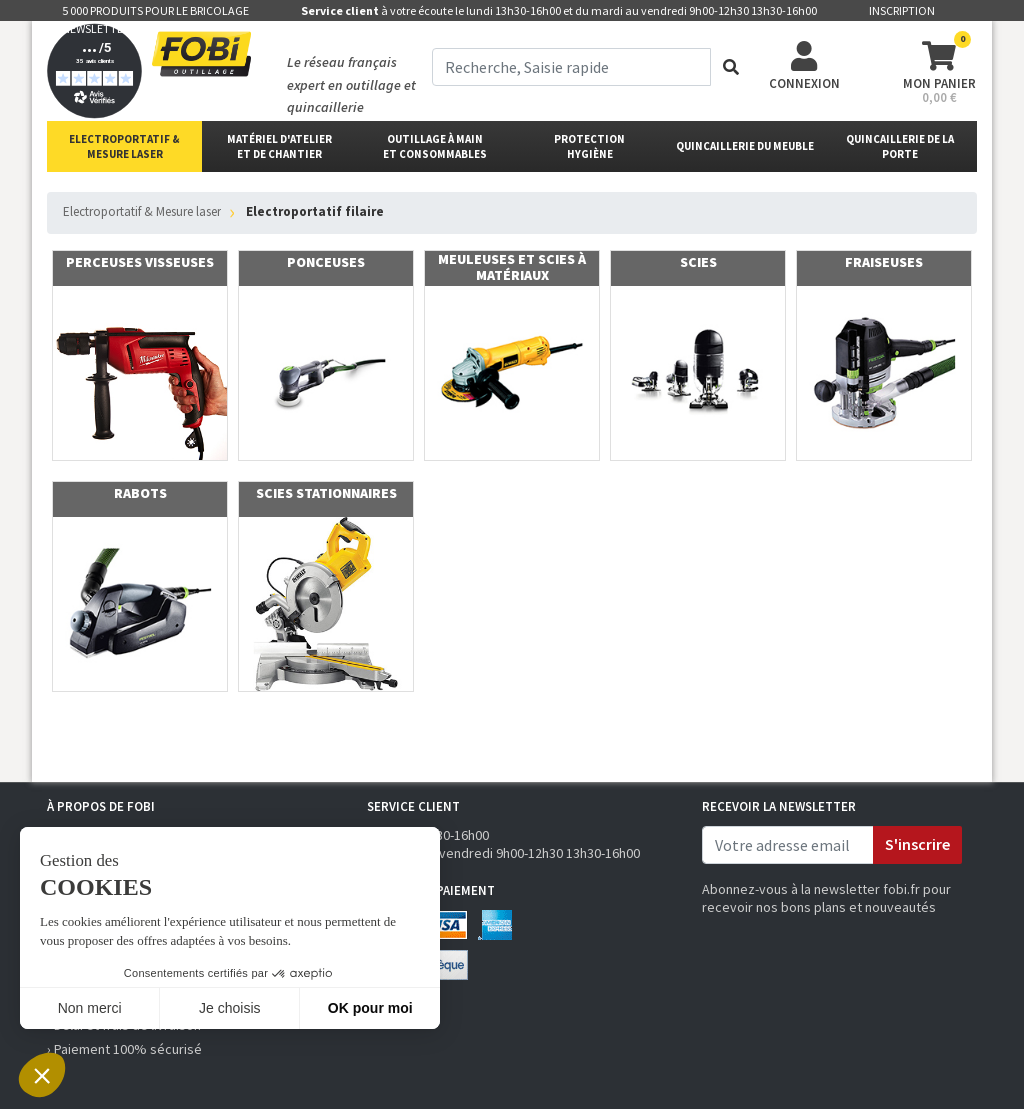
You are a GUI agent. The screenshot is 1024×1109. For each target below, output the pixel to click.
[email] (788, 845)
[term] (571, 67)
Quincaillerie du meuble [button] (745, 146)
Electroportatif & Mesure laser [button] (124, 146)
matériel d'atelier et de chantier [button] (279, 146)
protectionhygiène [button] (589, 146)
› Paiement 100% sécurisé (124, 1049)
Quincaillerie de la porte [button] (900, 146)
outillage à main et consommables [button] (435, 146)
